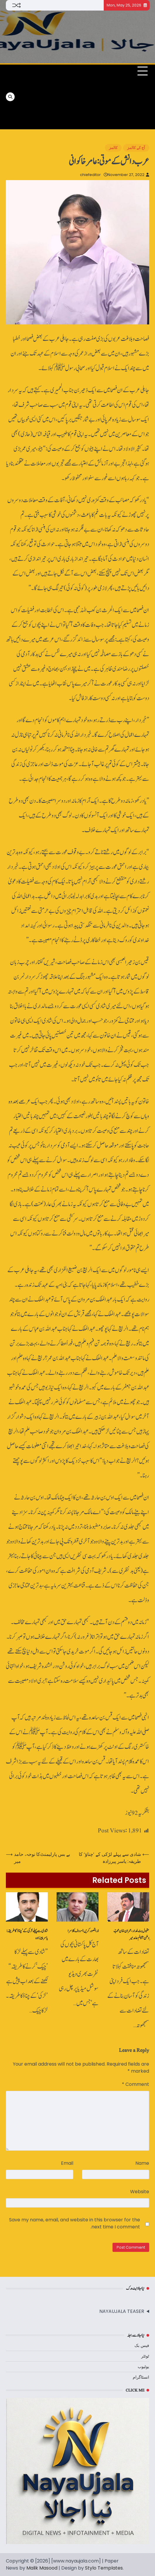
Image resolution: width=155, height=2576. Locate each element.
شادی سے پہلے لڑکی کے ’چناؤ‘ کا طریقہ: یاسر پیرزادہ (27, 1934)
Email (67, 2163)
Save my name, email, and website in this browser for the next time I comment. (74, 2223)
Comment (135, 2084)
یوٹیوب (143, 2366)
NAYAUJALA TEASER (121, 2311)
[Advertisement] (48, 96)
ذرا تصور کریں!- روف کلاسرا (83, 1930)
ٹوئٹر (145, 2356)
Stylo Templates (104, 2568)
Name (142, 2163)
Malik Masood (41, 2568)
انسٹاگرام (141, 2377)
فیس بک (141, 2345)
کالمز (113, 147)
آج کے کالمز (136, 147)
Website (139, 2191)
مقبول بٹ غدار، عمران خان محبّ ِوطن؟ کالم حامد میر (131, 1934)
